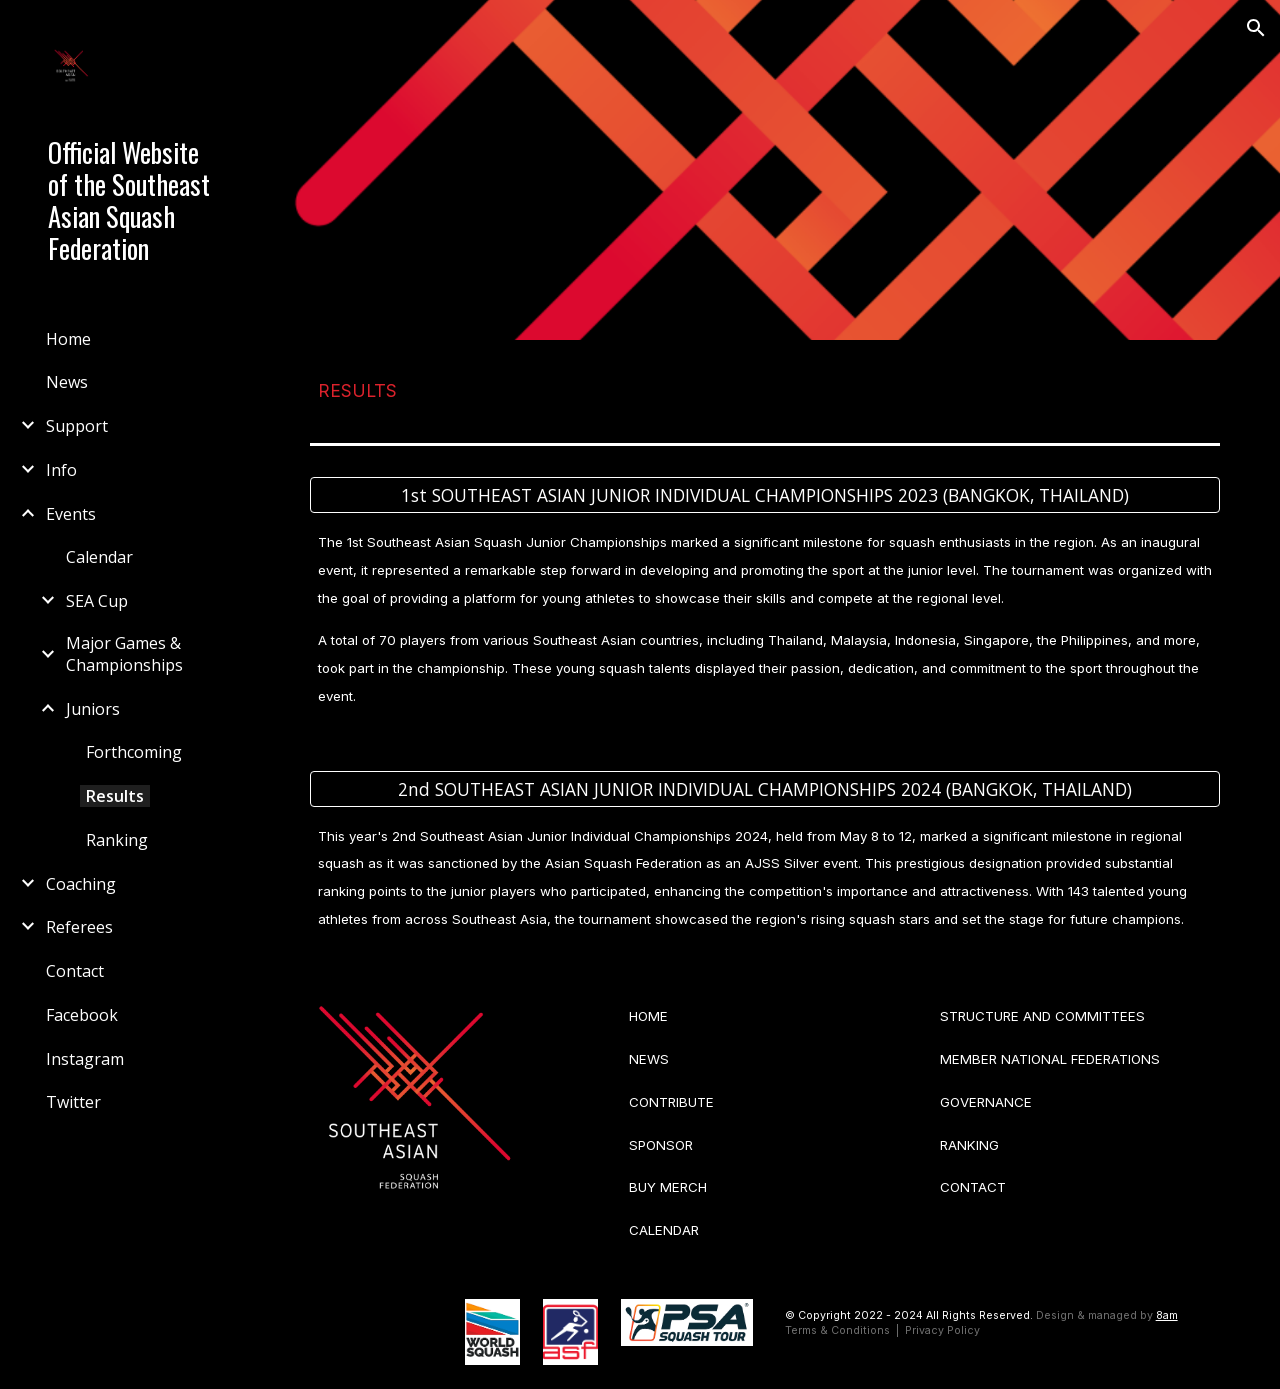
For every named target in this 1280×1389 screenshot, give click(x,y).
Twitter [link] (73, 1102)
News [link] (67, 382)
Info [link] (61, 470)
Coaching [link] (81, 884)
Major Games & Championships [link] (124, 654)
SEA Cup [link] (97, 601)
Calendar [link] (99, 557)
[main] (765, 387)
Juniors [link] (93, 709)
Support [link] (77, 426)
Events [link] (71, 514)
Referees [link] (79, 927)
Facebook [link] (82, 1015)
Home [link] (68, 339)
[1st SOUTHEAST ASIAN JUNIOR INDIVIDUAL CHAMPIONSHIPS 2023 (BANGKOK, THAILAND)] (765, 495)
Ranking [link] (117, 840)
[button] (1256, 28)
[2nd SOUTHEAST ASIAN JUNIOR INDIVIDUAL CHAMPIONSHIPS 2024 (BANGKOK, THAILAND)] (765, 788)
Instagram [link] (85, 1059)
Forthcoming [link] (134, 752)
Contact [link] (75, 971)
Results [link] (115, 796)
